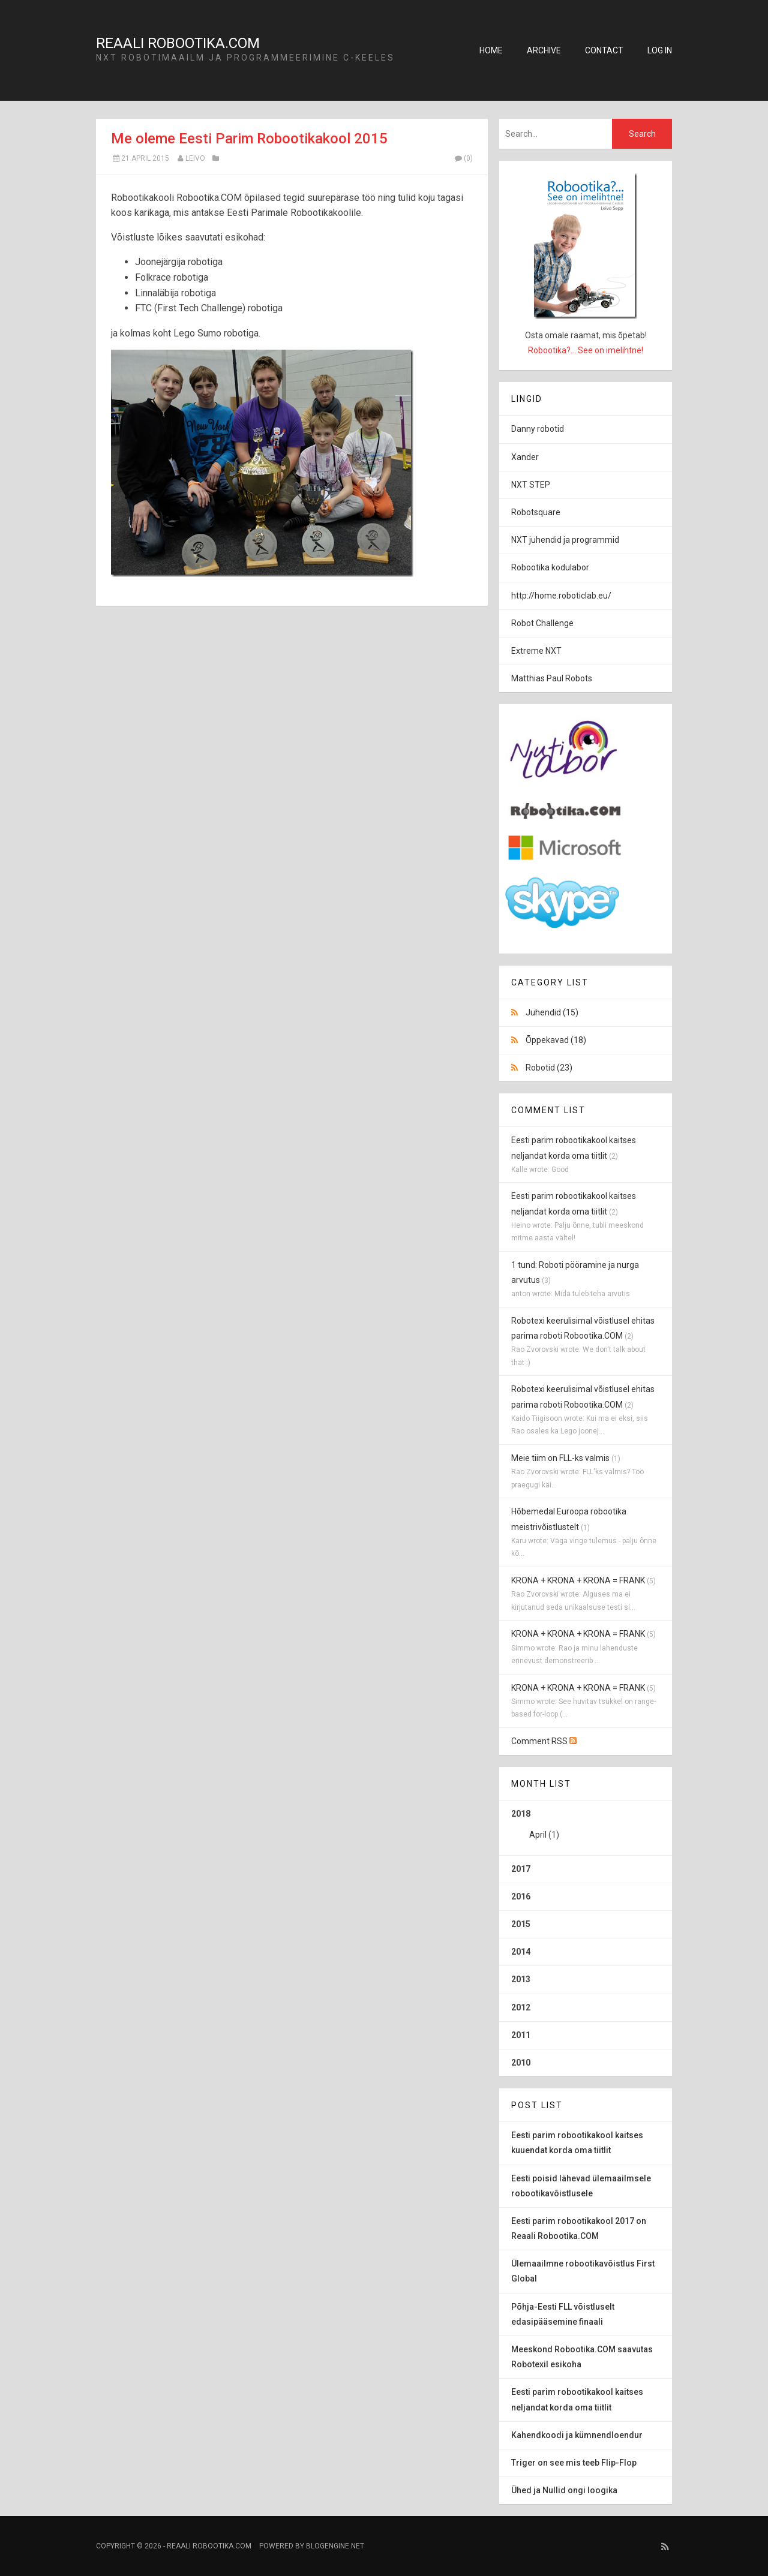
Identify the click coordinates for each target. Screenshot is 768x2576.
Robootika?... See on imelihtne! (585, 350)
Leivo (195, 158)
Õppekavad (556, 1040)
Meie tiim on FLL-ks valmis (560, 1458)
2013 (520, 1979)
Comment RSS (544, 1741)
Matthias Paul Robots (551, 678)
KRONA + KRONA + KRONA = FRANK (578, 1580)
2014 (520, 1951)
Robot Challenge (542, 623)
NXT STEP (530, 484)
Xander (525, 457)
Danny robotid (537, 429)
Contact (604, 50)
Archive (544, 50)
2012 (520, 2007)
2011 (520, 2035)
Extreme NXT (536, 651)
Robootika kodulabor (550, 567)
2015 (520, 1924)
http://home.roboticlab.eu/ (561, 595)
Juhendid (552, 1012)
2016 (520, 1896)
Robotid (549, 1067)
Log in (659, 50)
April (538, 1834)
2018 (585, 1828)
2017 (520, 1869)
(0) (463, 158)
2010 (520, 2062)
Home (491, 50)
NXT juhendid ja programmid (565, 540)
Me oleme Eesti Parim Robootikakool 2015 (249, 138)
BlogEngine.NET (335, 2546)
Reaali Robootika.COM (178, 43)
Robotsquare (535, 512)
